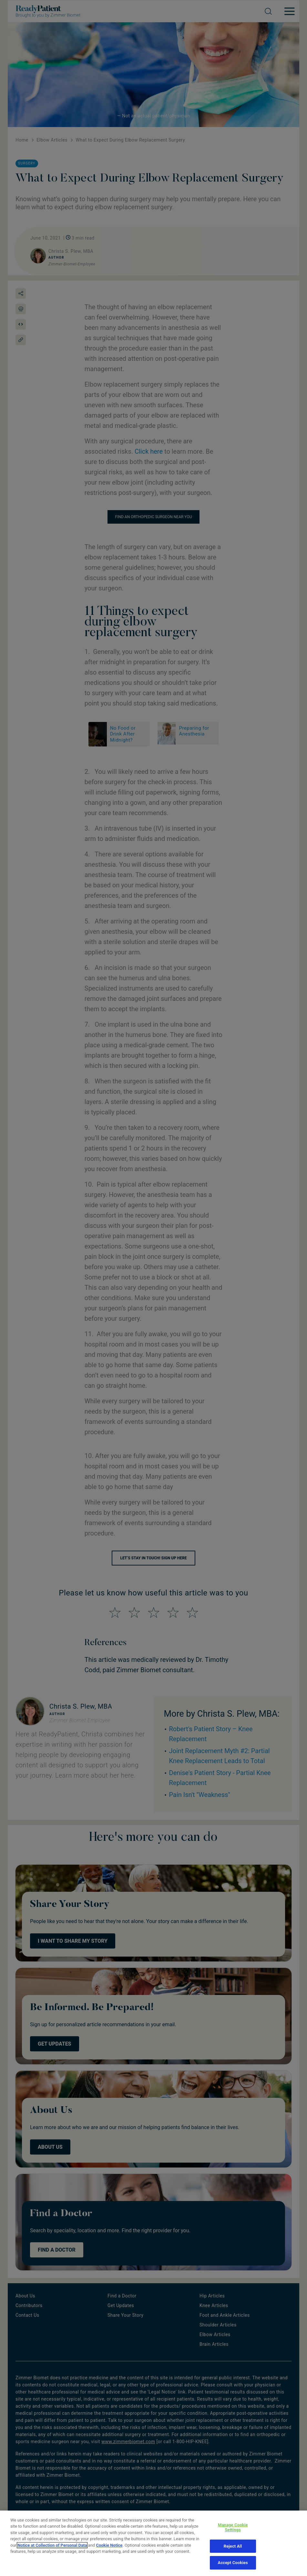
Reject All (233, 2557)
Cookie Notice (109, 2556)
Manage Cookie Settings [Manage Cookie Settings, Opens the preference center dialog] (233, 2538)
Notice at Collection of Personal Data (52, 2556)
